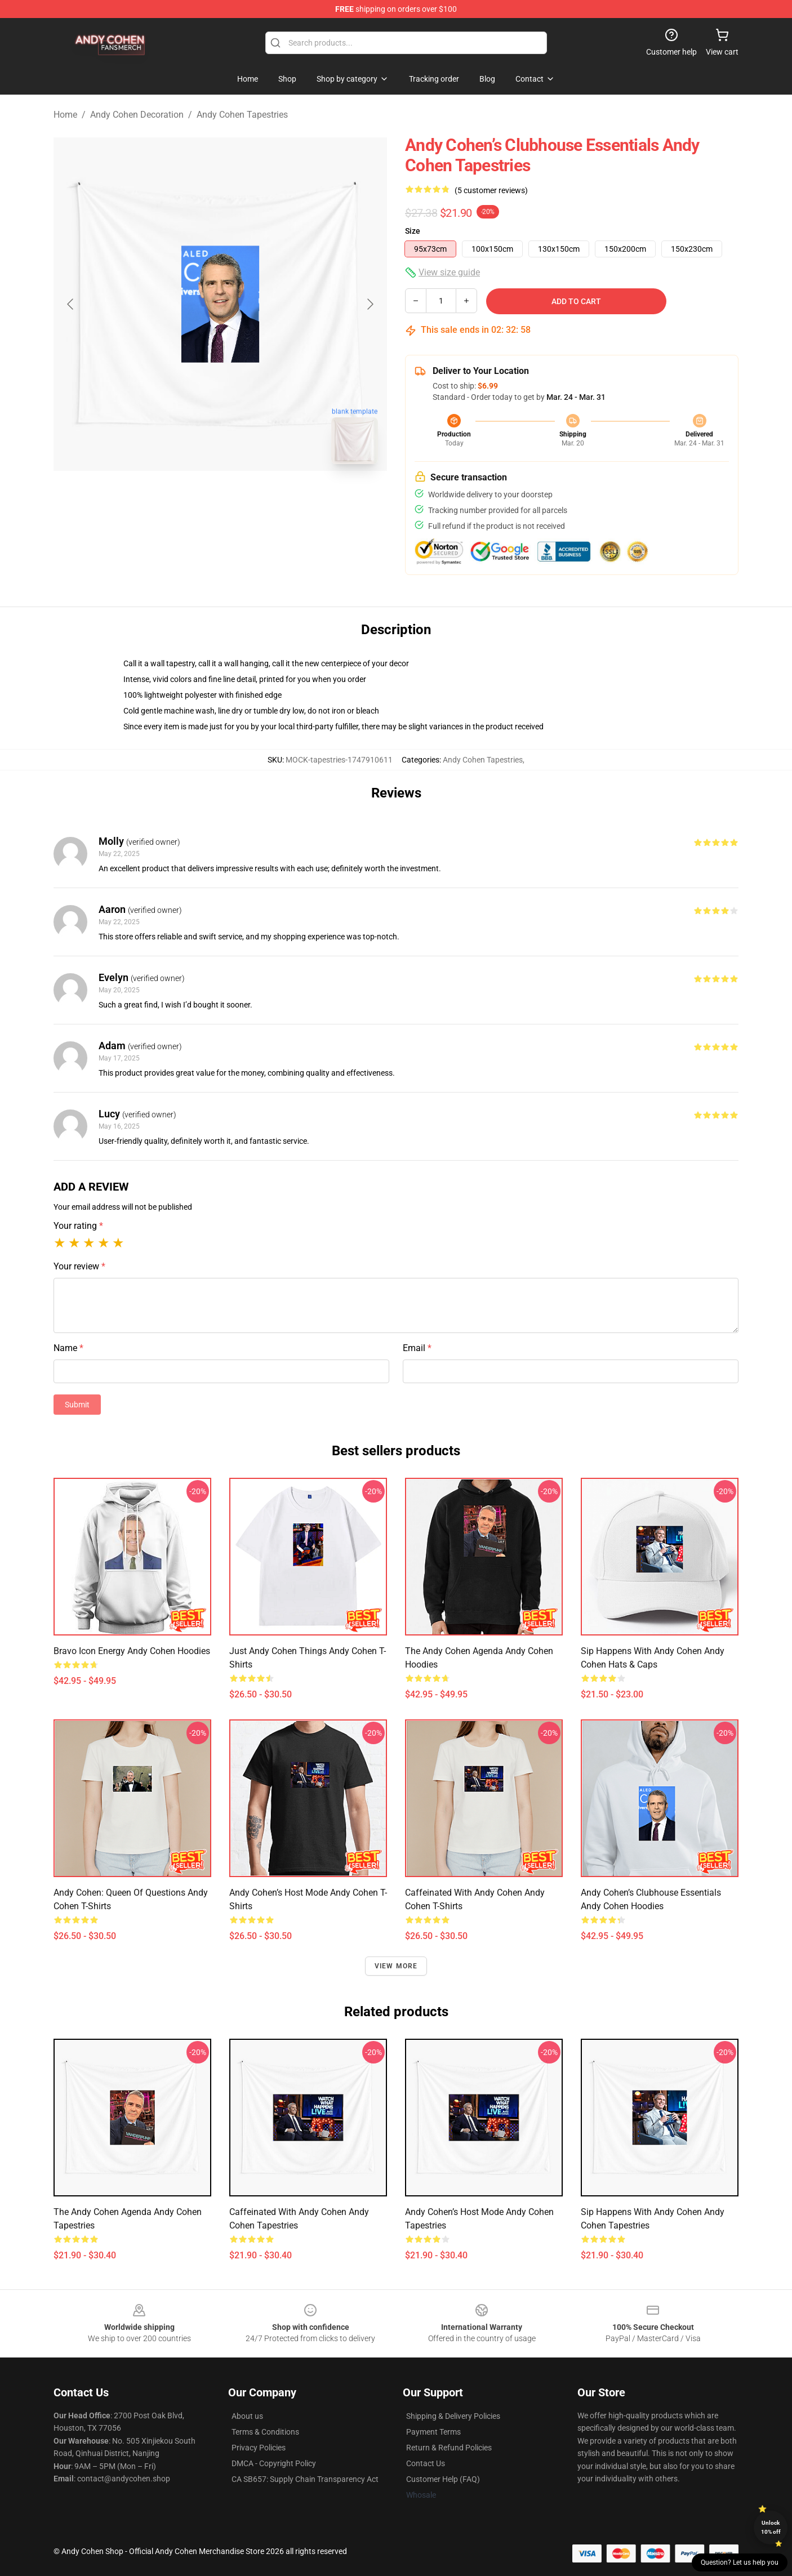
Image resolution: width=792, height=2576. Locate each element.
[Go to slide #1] (191, 498)
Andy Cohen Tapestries (242, 114)
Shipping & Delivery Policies (453, 2416)
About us (247, 2416)
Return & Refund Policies (449, 2447)
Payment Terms (433, 2431)
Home (65, 114)
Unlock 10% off (771, 2527)
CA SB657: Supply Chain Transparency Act (305, 2479)
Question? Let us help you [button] (739, 2562)
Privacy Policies (259, 2447)
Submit (77, 1404)
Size (412, 230)
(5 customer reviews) (491, 190)
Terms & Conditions (265, 2431)
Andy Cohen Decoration (137, 114)
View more (396, 1966)
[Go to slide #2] (250, 498)
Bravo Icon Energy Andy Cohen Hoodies (132, 1651)
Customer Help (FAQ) (443, 2479)
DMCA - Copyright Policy (274, 2463)
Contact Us (425, 2463)
